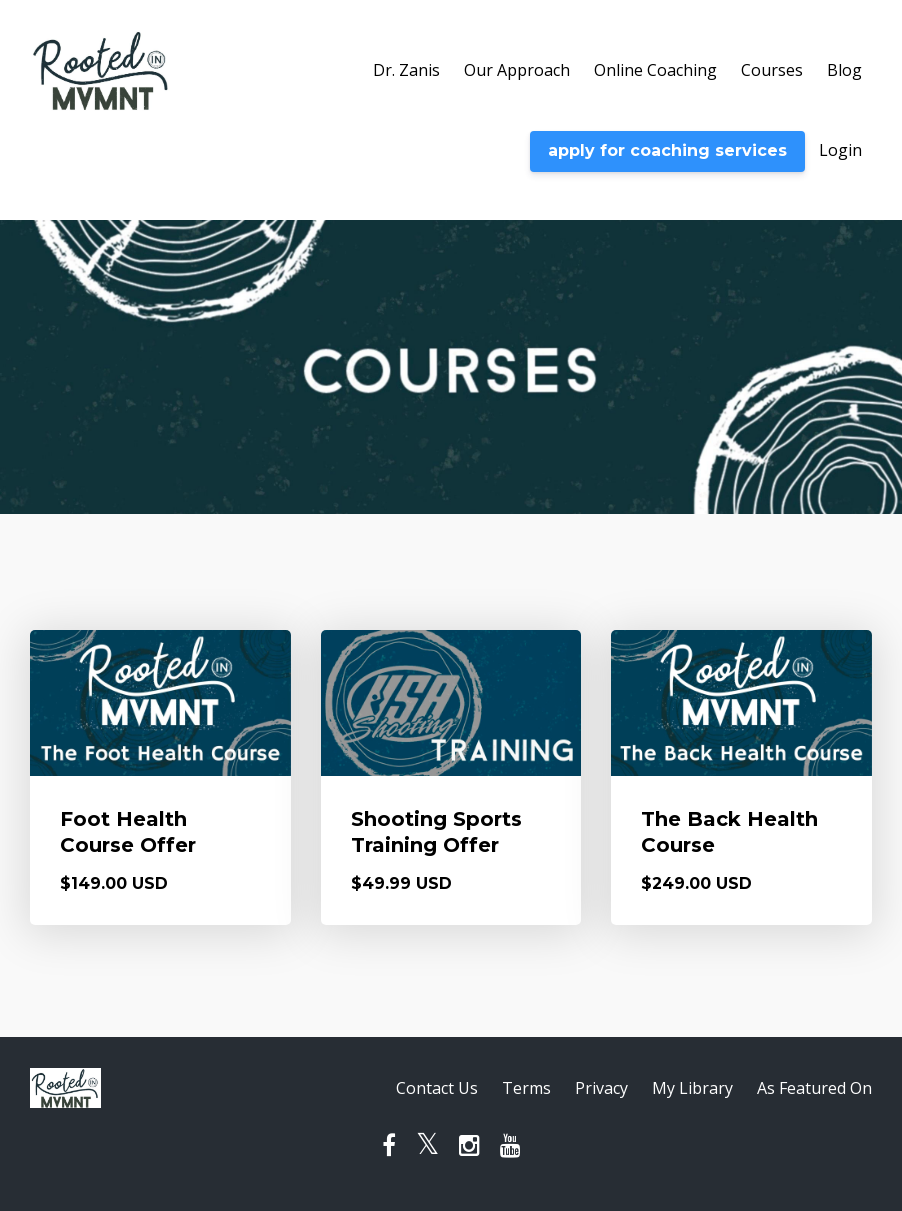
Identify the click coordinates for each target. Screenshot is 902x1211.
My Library (692, 1088)
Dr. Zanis (406, 70)
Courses (772, 70)
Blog (844, 70)
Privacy (601, 1088)
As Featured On (814, 1088)
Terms (526, 1088)
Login (840, 150)
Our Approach (517, 70)
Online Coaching (655, 70)
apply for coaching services (667, 150)
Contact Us (437, 1088)
